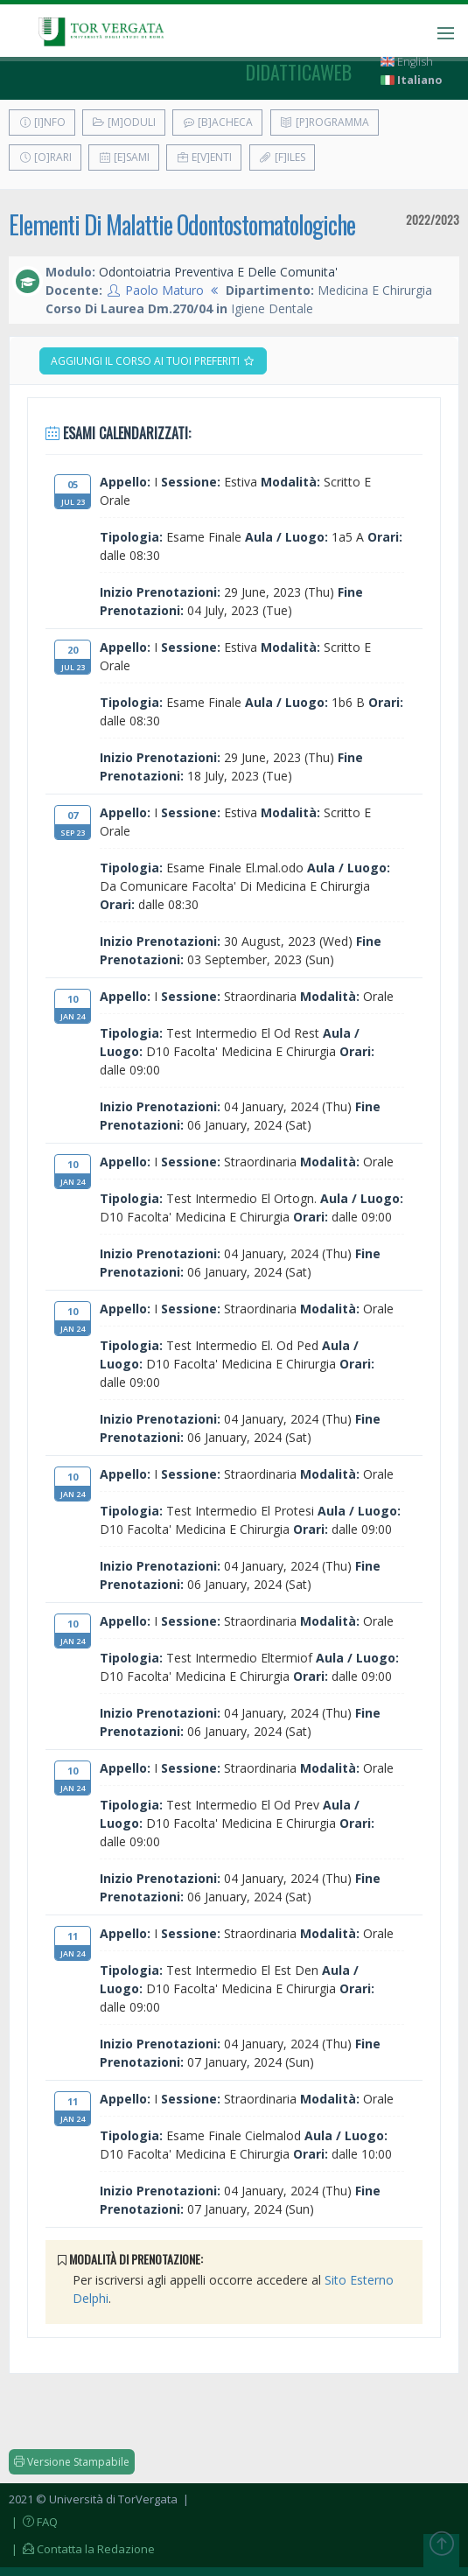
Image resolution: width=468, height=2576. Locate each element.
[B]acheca (217, 122)
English (407, 61)
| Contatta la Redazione (82, 2549)
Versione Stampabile (71, 2461)
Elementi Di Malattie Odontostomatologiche (182, 224)
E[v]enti (204, 157)
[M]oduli (124, 122)
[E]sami (124, 157)
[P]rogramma (324, 122)
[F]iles (282, 157)
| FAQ (33, 2522)
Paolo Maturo (164, 290)
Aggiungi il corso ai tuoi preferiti (153, 361)
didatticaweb (299, 72)
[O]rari (45, 157)
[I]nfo (42, 122)
